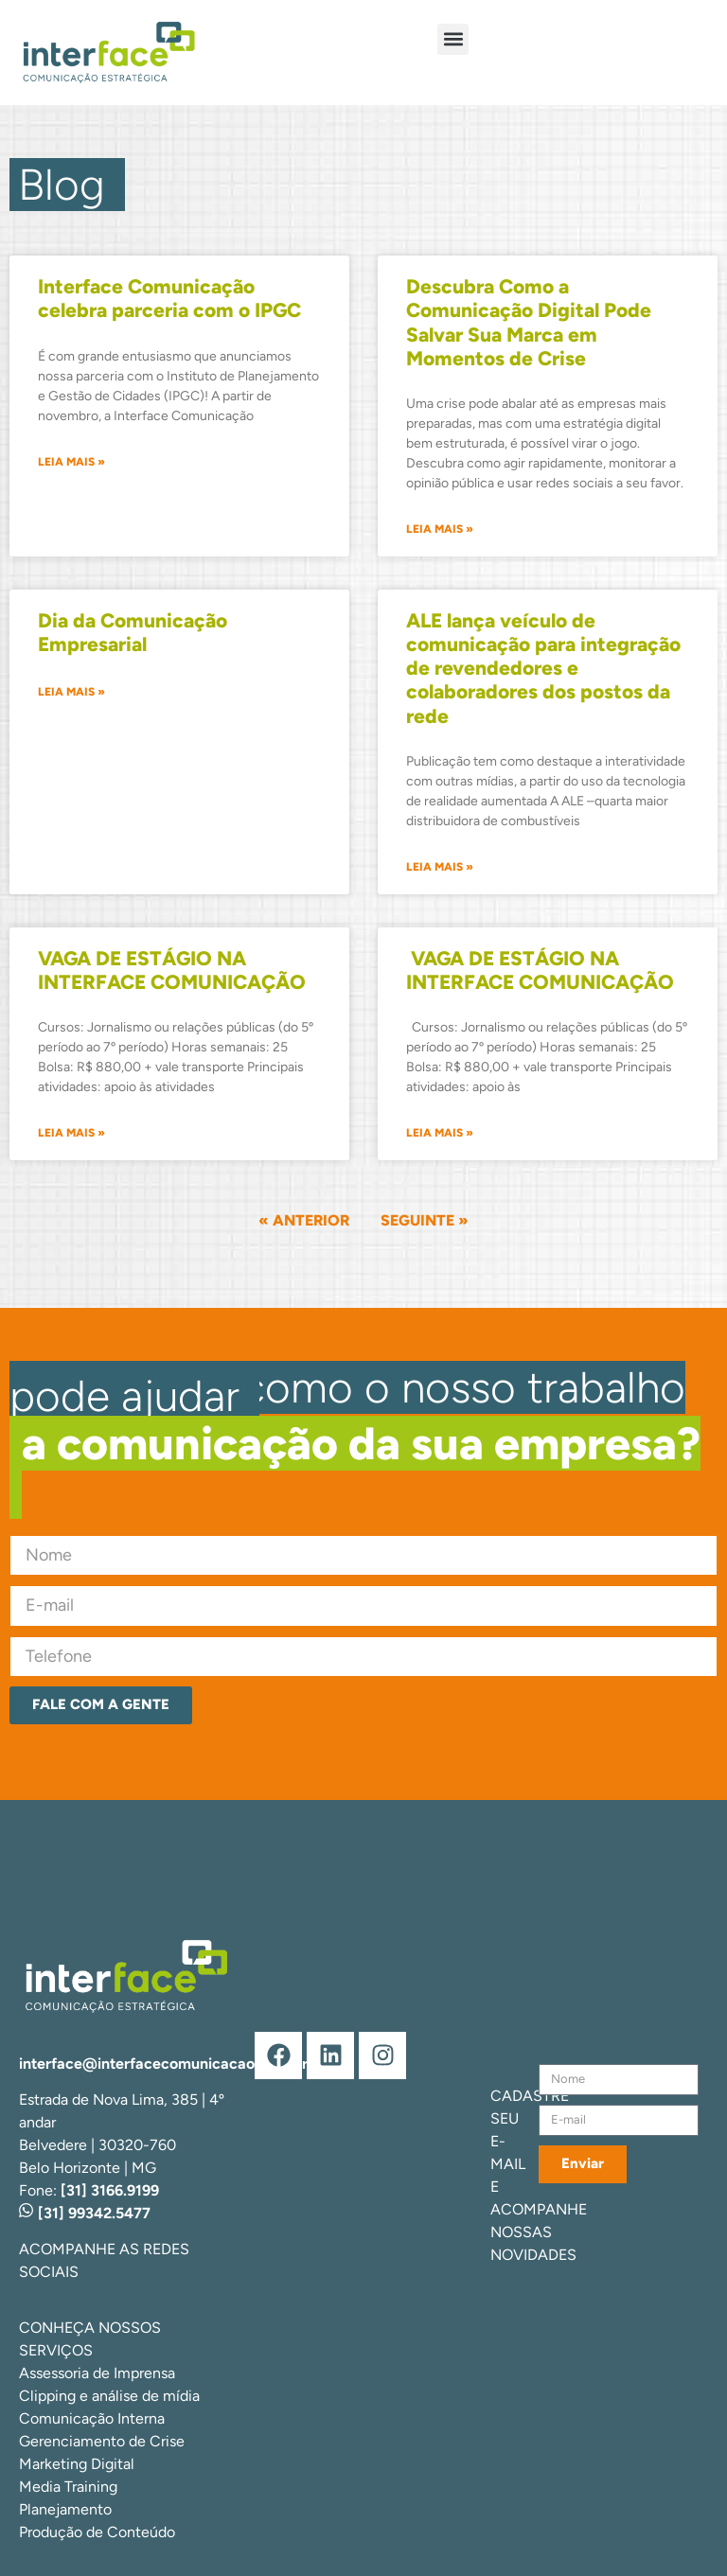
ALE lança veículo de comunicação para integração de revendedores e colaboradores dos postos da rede (543, 668)
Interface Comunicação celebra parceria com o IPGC (169, 298)
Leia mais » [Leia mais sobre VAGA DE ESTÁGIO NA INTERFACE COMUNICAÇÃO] (71, 1132)
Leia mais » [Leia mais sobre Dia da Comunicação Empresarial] (71, 691)
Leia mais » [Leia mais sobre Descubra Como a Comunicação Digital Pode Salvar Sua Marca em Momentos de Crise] (439, 529)
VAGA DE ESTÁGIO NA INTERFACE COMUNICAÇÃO (172, 970)
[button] (453, 39)
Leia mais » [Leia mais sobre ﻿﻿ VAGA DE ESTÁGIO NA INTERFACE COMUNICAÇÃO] (439, 1132)
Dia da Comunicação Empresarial (132, 632)
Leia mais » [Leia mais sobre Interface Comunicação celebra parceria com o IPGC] (71, 461)
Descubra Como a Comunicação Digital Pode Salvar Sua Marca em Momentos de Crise (528, 322)
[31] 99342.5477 (85, 2213)
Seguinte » (425, 1220)
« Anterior (303, 1220)
